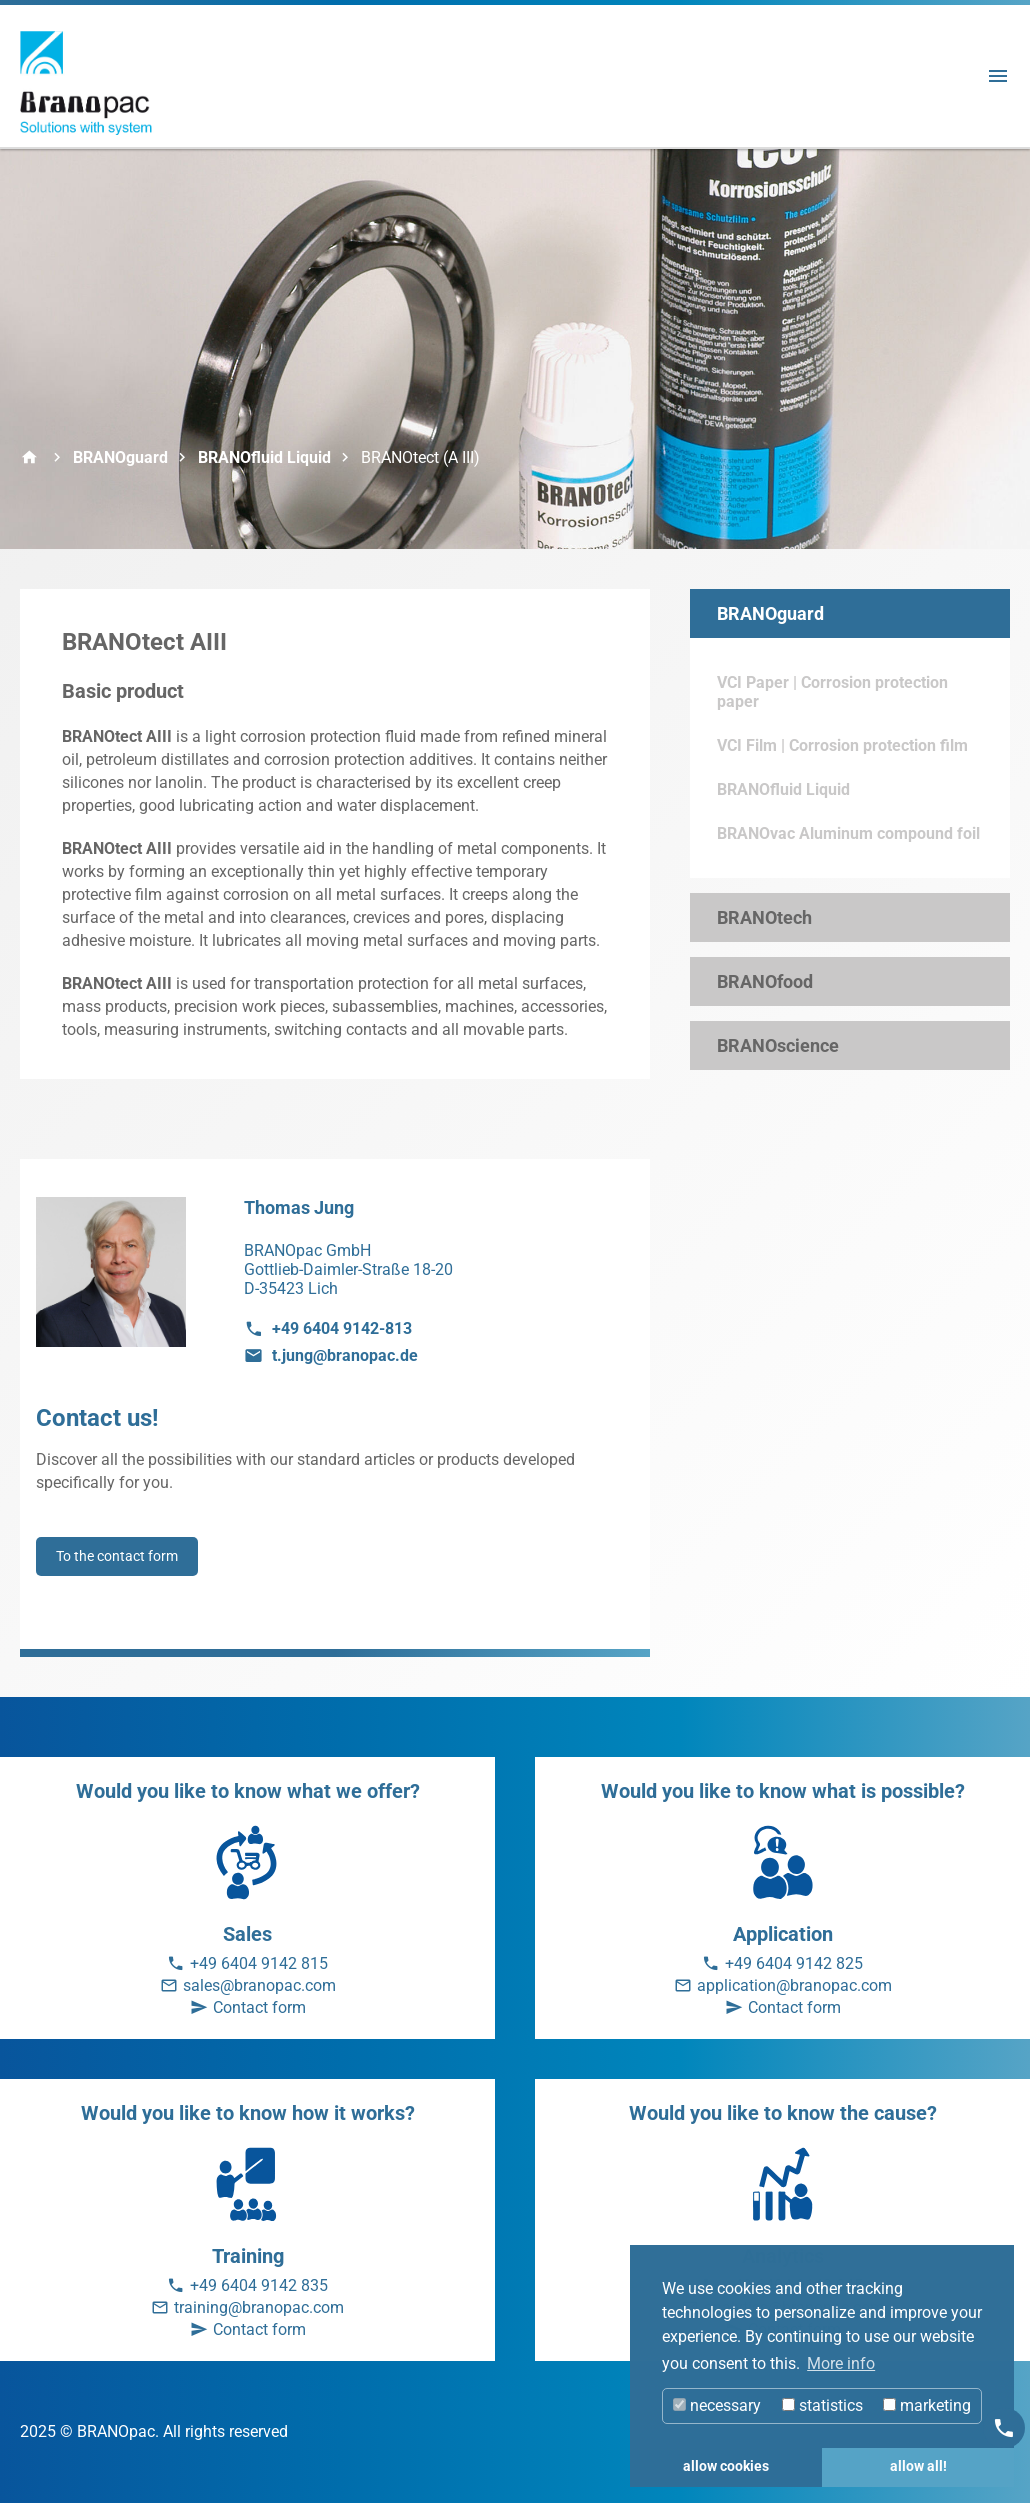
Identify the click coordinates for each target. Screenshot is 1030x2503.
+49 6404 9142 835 (259, 2285)
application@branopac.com (794, 1985)
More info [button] (841, 2363)
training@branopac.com (259, 2307)
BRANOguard (120, 457)
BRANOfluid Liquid (264, 457)
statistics (822, 2405)
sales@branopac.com (259, 1985)
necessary (717, 2405)
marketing (927, 2405)
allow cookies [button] (726, 2466)
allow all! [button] (918, 2466)
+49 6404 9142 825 (794, 1963)
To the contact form (117, 1556)
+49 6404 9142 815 (259, 1963)
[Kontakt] (1004, 2428)
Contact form (259, 2007)
